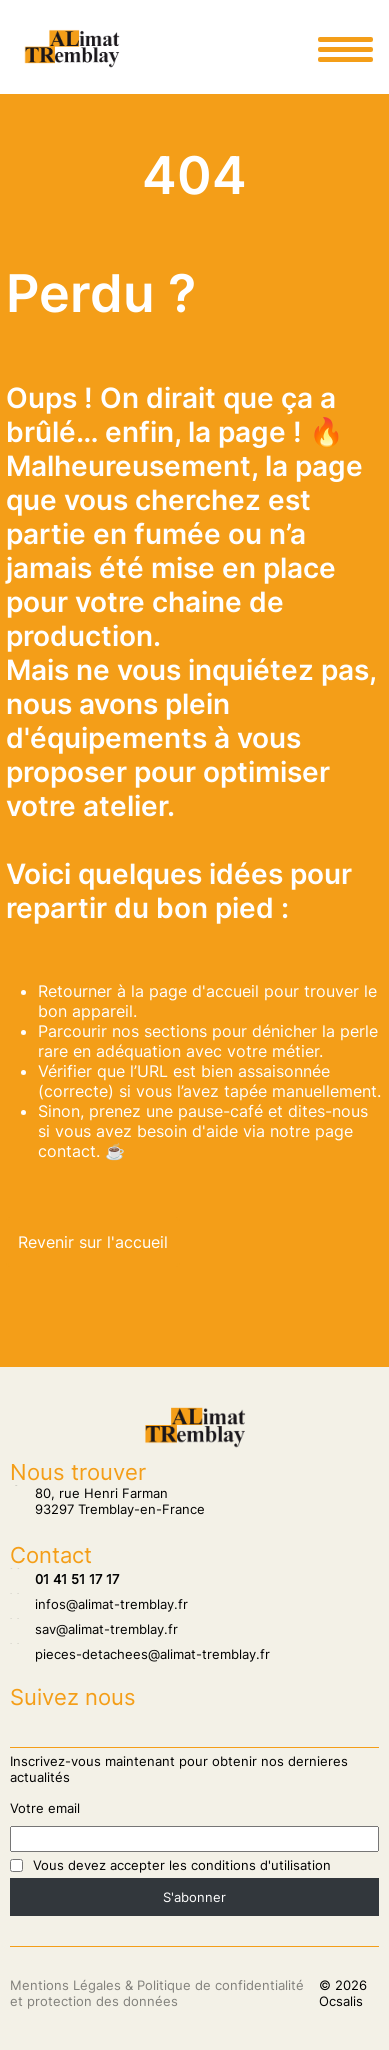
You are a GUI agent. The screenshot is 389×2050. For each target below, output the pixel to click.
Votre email (45, 1808)
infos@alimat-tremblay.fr (99, 1604)
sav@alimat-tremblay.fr (94, 1629)
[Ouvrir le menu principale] (345, 49)
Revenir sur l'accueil (93, 1242)
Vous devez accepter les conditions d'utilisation (182, 1865)
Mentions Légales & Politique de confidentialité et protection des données (157, 1993)
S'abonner (194, 1897)
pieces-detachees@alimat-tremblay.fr (140, 1654)
